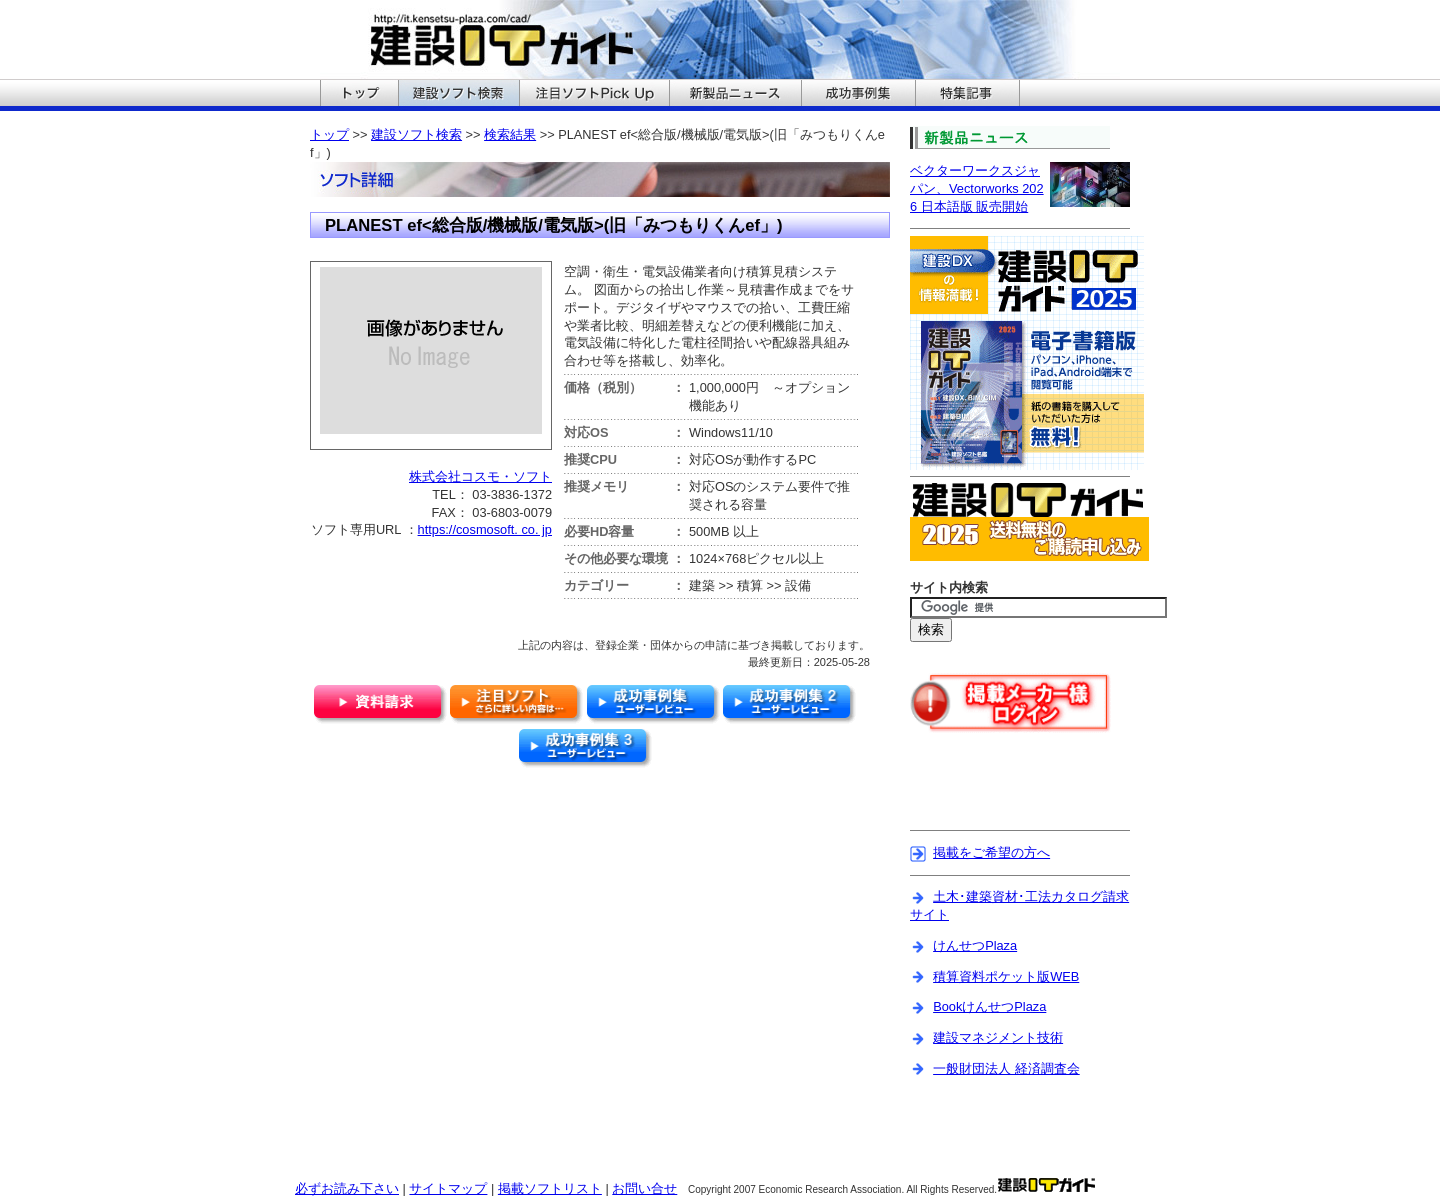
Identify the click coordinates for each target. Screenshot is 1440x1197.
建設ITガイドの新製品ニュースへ (735, 95)
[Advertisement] (1027, 794)
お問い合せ (644, 1188)
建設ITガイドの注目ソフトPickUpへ (594, 95)
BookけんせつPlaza (989, 1006)
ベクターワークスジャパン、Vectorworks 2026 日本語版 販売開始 (977, 188)
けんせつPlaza (975, 945)
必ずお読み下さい (347, 1188)
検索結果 (510, 134)
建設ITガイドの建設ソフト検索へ (458, 95)
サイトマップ (448, 1188)
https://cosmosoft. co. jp (485, 529)
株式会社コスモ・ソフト (480, 476)
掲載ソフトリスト (550, 1188)
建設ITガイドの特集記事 (967, 95)
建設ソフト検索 (416, 134)
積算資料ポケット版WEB (1006, 976)
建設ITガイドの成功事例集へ (858, 95)
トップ (329, 134)
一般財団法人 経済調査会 (1006, 1068)
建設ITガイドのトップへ (359, 95)
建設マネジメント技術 (998, 1037)
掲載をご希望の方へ (991, 852)
